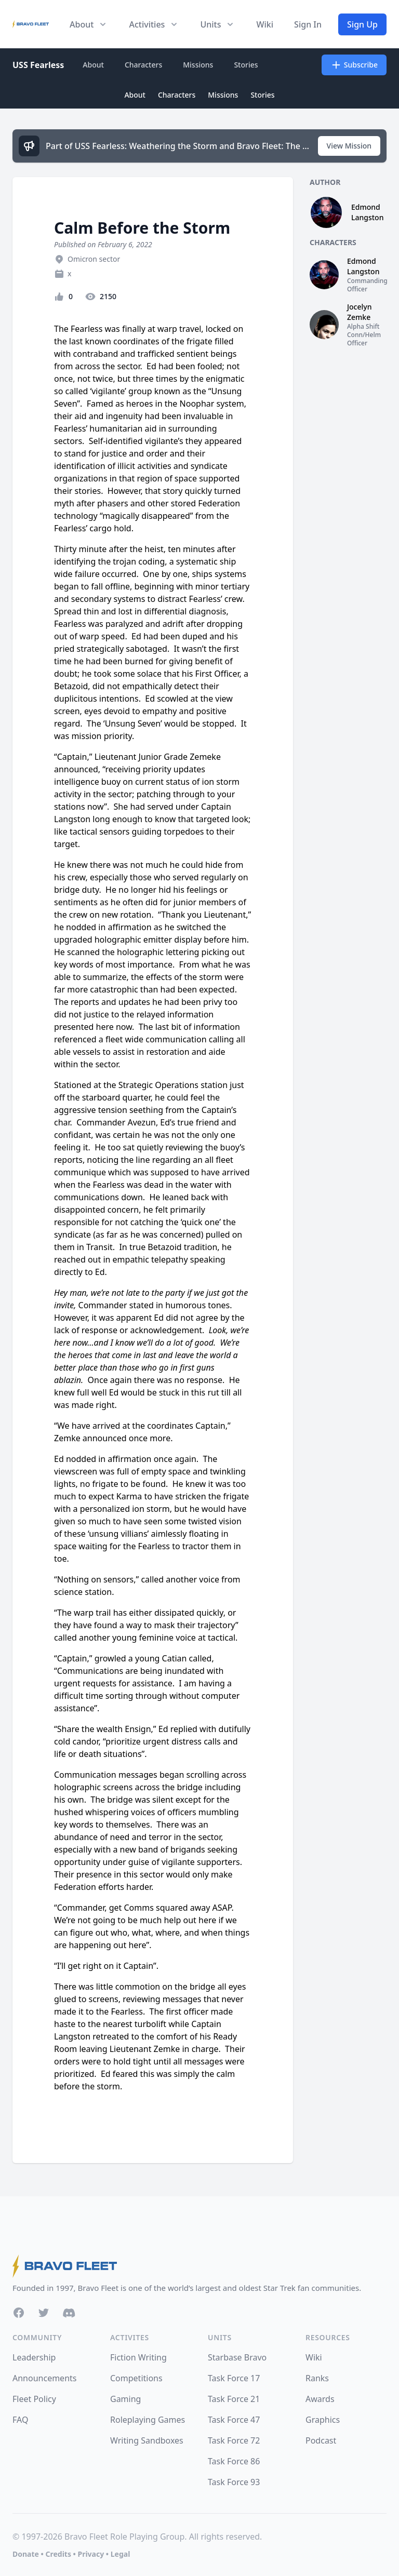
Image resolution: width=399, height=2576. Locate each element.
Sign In (308, 24)
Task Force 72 (234, 2440)
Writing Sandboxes (146, 2440)
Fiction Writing (138, 2357)
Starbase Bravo (237, 2357)
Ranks (317, 2378)
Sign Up (362, 24)
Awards (320, 2399)
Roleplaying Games (147, 2419)
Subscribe (354, 65)
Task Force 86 (234, 2461)
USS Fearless (38, 65)
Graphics (322, 2419)
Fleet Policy (34, 2399)
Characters (143, 65)
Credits (58, 2554)
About (93, 65)
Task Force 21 (234, 2399)
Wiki (264, 24)
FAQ (20, 2419)
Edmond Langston (367, 212)
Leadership (34, 2357)
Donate (25, 2554)
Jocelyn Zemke (359, 312)
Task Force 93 (234, 2482)
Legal (120, 2554)
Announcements (44, 2378)
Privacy (90, 2554)
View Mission (349, 146)
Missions (198, 65)
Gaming (125, 2399)
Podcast (320, 2440)
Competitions (136, 2378)
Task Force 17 (234, 2378)
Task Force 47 (234, 2419)
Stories (246, 65)
